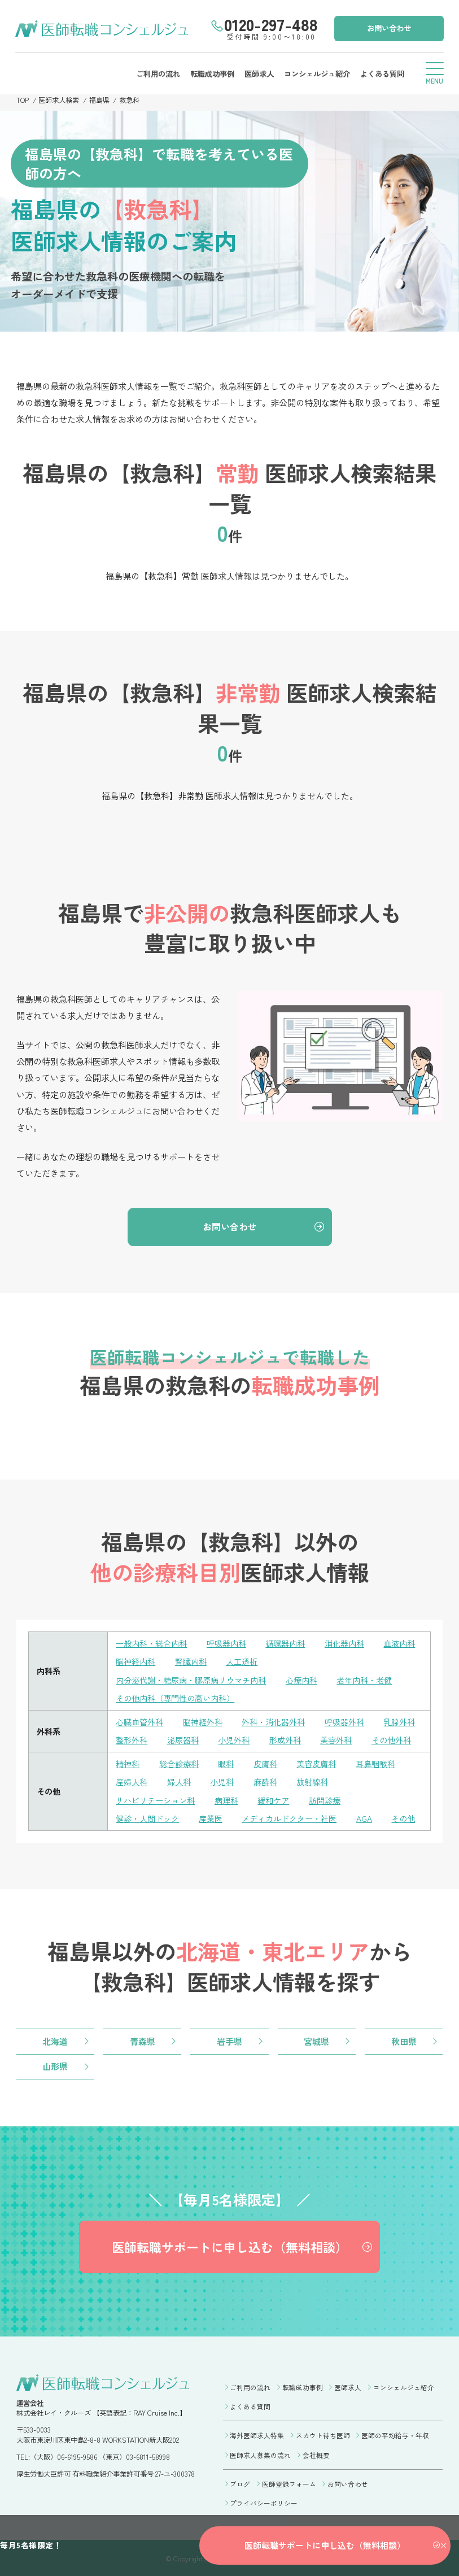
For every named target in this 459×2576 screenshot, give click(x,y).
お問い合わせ (388, 27)
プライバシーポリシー (264, 2501)
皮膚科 (265, 1762)
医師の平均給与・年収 (395, 2435)
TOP (22, 100)
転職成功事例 (211, 73)
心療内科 (301, 1680)
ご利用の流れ (156, 73)
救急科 (130, 100)
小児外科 (234, 1739)
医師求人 (257, 73)
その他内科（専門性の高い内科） (175, 1698)
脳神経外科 (202, 1721)
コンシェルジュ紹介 (316, 73)
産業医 (210, 1816)
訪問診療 (324, 1798)
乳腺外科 (399, 1721)
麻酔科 (265, 1780)
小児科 (222, 1780)
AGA (364, 1816)
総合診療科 (179, 1762)
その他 (403, 1816)
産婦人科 (131, 1780)
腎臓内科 (191, 1662)
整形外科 (131, 1739)
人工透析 (241, 1662)
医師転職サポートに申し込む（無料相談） (229, 2246)
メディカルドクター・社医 (289, 1816)
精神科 (127, 1762)
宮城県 (316, 2039)
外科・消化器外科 (273, 1721)
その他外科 (391, 1739)
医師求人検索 (59, 100)
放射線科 (312, 1780)
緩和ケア (273, 1798)
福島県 (100, 100)
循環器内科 (285, 1644)
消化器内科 (344, 1644)
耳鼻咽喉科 (375, 1762)
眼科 (226, 1762)
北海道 (55, 2039)
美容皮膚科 (316, 1762)
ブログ (240, 2482)
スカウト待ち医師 (323, 2435)
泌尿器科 (183, 1739)
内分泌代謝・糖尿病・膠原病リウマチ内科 (191, 1680)
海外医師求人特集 (257, 2435)
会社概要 (316, 2453)
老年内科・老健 (364, 1680)
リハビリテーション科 (155, 1798)
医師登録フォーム (289, 2482)
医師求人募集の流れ (260, 2453)
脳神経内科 (135, 1662)
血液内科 (399, 1644)
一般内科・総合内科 (151, 1644)
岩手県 (229, 2039)
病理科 (226, 1798)
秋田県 (404, 2039)
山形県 (55, 2065)
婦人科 (179, 1780)
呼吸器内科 (226, 1644)
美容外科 (336, 1739)
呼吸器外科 (344, 1721)
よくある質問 (381, 73)
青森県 (142, 2039)
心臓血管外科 (139, 1721)
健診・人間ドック (147, 1816)
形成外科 (285, 1739)
